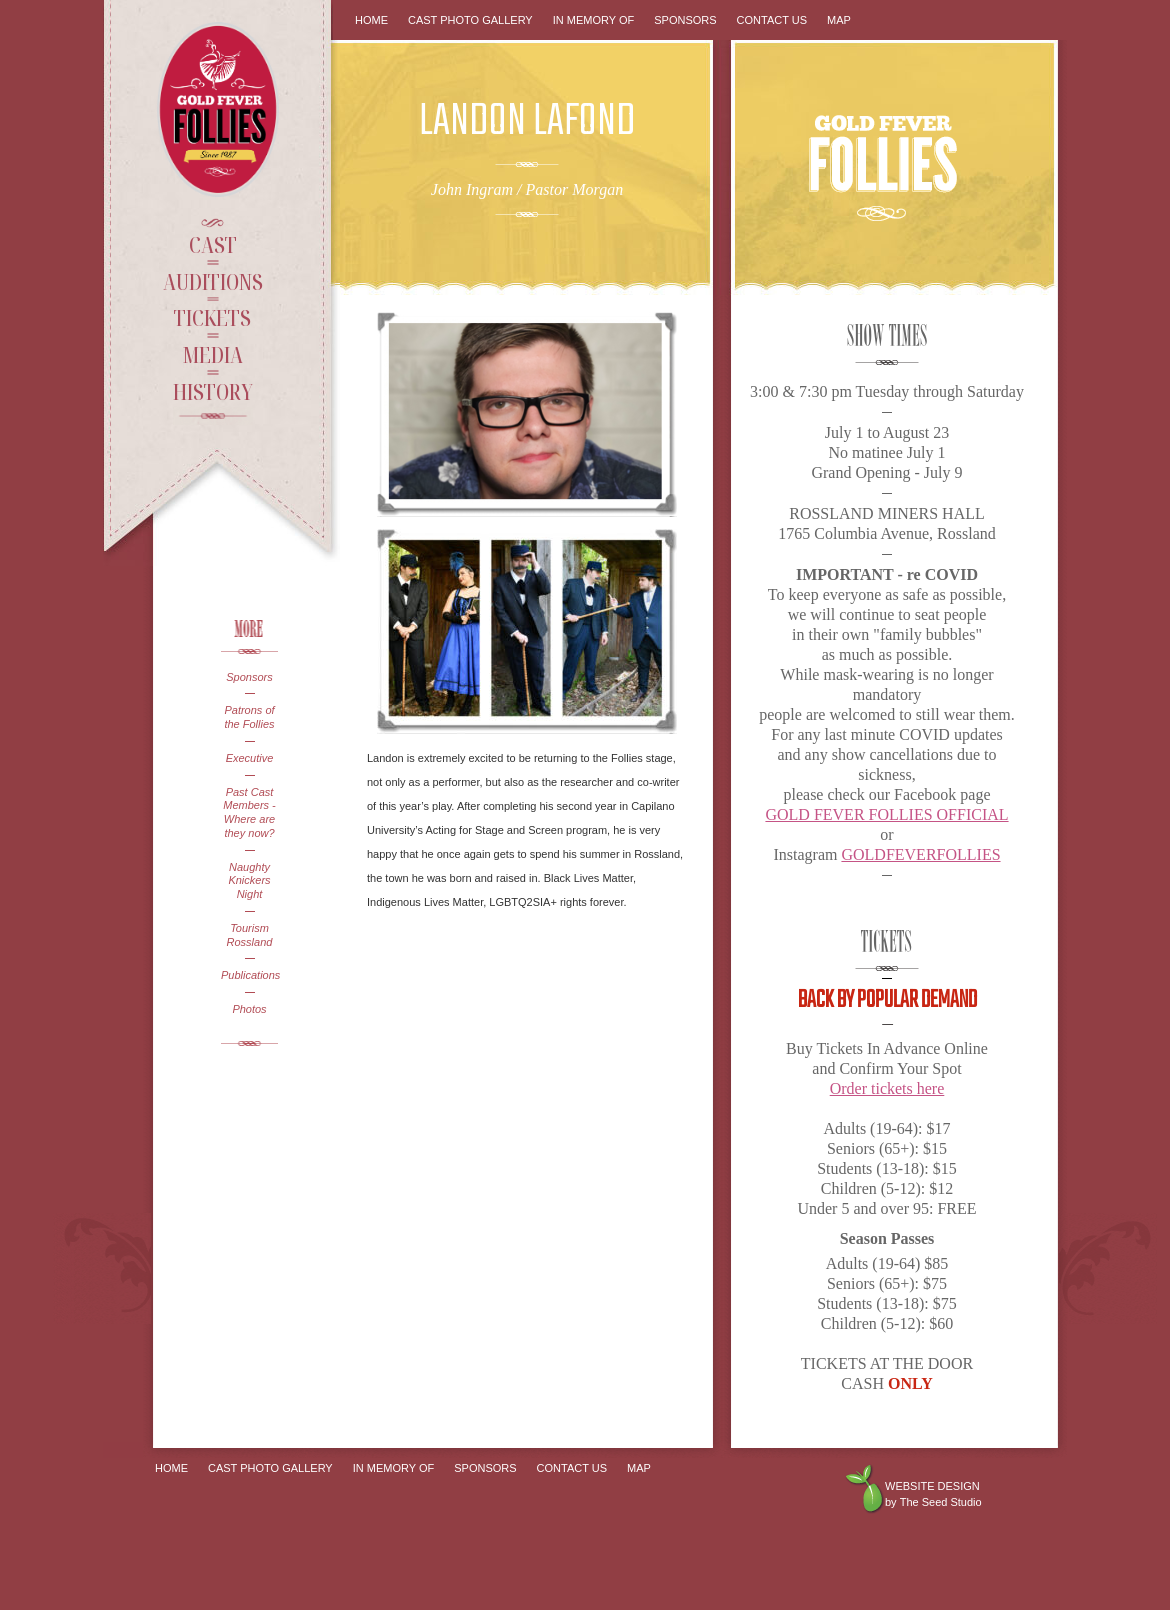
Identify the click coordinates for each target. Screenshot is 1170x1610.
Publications (249, 975)
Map (839, 20)
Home (371, 20)
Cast (213, 244)
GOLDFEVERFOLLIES (920, 854)
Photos (249, 1009)
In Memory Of (594, 20)
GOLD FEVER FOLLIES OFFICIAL (886, 814)
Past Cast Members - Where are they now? (249, 812)
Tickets (212, 317)
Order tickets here (887, 1088)
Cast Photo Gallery (470, 20)
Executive (250, 758)
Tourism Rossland (250, 935)
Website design (932, 1486)
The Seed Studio (941, 1502)
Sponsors (249, 677)
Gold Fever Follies (220, 109)
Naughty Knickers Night (249, 881)
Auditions (213, 281)
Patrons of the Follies (249, 717)
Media (212, 354)
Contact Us (772, 20)
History (213, 391)
